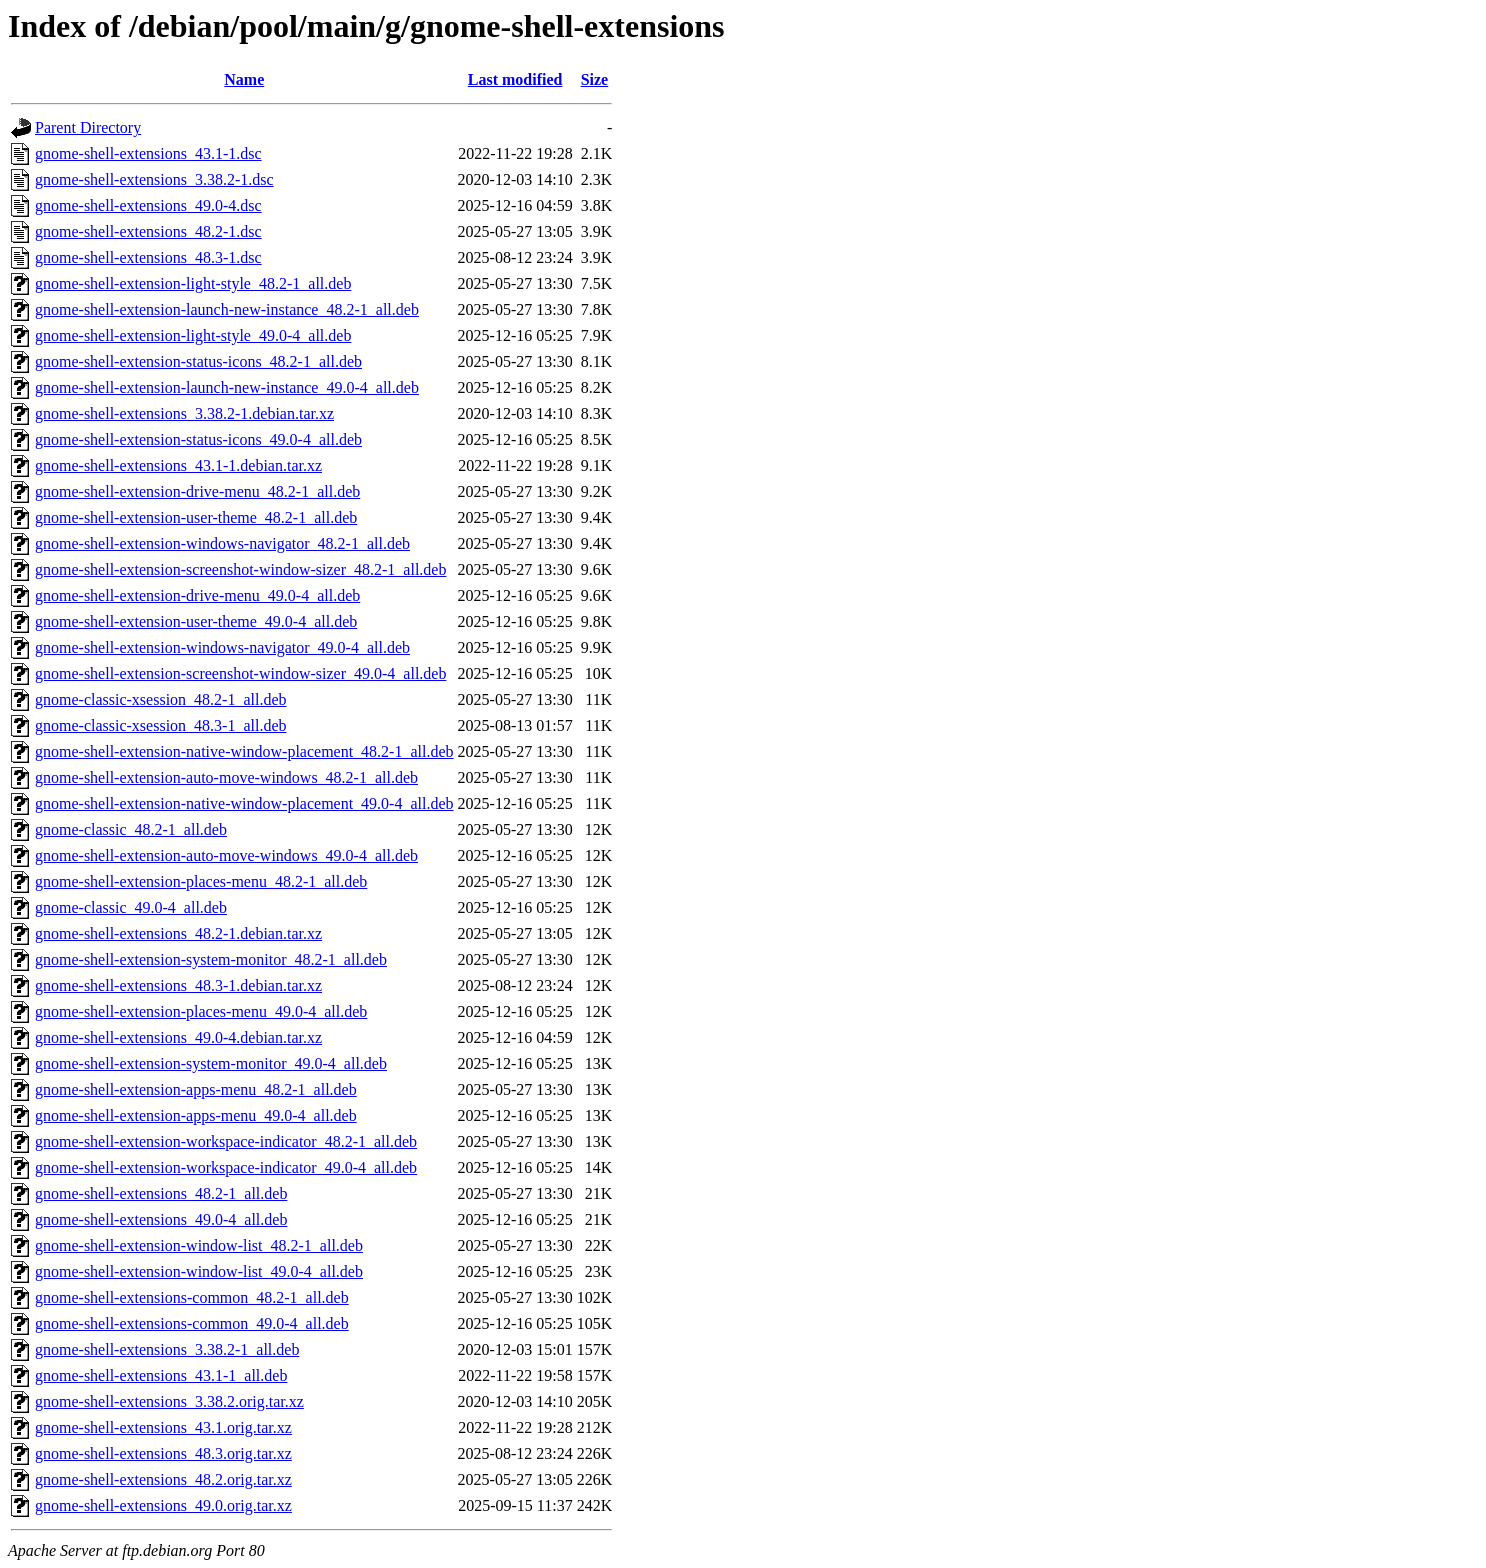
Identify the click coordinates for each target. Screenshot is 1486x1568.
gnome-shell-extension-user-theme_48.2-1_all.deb (196, 517)
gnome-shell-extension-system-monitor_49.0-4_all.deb (211, 1063)
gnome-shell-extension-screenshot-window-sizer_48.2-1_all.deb (240, 569)
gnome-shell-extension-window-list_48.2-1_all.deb (199, 1245)
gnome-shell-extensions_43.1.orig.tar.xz (163, 1427)
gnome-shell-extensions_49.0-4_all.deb (161, 1219)
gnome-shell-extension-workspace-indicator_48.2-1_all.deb (226, 1141)
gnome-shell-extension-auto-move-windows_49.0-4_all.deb (226, 855)
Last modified (515, 79)
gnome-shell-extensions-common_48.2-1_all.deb (192, 1297)
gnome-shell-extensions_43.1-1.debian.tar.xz (178, 465)
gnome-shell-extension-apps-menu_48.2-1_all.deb (196, 1089)
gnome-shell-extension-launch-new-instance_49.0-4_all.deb (227, 387)
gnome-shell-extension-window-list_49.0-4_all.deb (199, 1271)
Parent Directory (88, 127)
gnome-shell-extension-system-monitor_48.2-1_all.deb (211, 959)
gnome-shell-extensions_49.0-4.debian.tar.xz (178, 1037)
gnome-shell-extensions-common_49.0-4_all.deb (192, 1323)
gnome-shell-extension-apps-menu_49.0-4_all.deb (196, 1115)
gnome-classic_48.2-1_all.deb (131, 829)
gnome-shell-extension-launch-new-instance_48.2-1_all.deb (227, 309)
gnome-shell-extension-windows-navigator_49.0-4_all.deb (222, 647)
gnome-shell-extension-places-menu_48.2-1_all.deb (201, 881)
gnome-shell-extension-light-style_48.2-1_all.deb (193, 283)
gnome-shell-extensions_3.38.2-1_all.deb (167, 1349)
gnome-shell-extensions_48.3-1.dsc (148, 257)
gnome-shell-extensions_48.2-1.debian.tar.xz (178, 933)
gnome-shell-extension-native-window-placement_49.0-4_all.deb (244, 803)
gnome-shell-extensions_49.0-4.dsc (148, 205)
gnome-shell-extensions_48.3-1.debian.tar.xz (178, 985)
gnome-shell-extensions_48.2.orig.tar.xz (163, 1479)
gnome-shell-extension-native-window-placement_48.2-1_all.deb (244, 751)
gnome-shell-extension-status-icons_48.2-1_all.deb (198, 361)
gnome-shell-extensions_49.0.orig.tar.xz (163, 1505)
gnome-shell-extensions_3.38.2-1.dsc (154, 179)
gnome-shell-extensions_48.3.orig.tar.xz (163, 1453)
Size (595, 79)
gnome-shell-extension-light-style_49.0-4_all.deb (193, 335)
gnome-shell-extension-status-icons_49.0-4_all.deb (198, 439)
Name (244, 79)
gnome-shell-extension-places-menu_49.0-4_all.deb (201, 1011)
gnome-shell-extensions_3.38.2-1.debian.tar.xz (184, 413)
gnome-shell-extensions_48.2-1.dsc (148, 231)
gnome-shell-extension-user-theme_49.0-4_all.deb (196, 621)
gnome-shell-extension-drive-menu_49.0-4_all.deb (197, 595)
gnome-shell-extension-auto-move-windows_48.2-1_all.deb (226, 777)
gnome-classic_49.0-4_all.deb (131, 907)
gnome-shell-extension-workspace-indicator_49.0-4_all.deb (226, 1167)
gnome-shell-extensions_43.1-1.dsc (148, 153)
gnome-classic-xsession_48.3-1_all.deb (161, 725)
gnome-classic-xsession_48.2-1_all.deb (161, 699)
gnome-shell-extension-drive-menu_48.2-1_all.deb (197, 491)
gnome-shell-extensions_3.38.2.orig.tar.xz (169, 1401)
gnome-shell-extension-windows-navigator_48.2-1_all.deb (222, 543)
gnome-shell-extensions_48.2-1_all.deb (161, 1193)
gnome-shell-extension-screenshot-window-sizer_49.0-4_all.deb (240, 673)
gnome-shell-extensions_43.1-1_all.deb (161, 1375)
